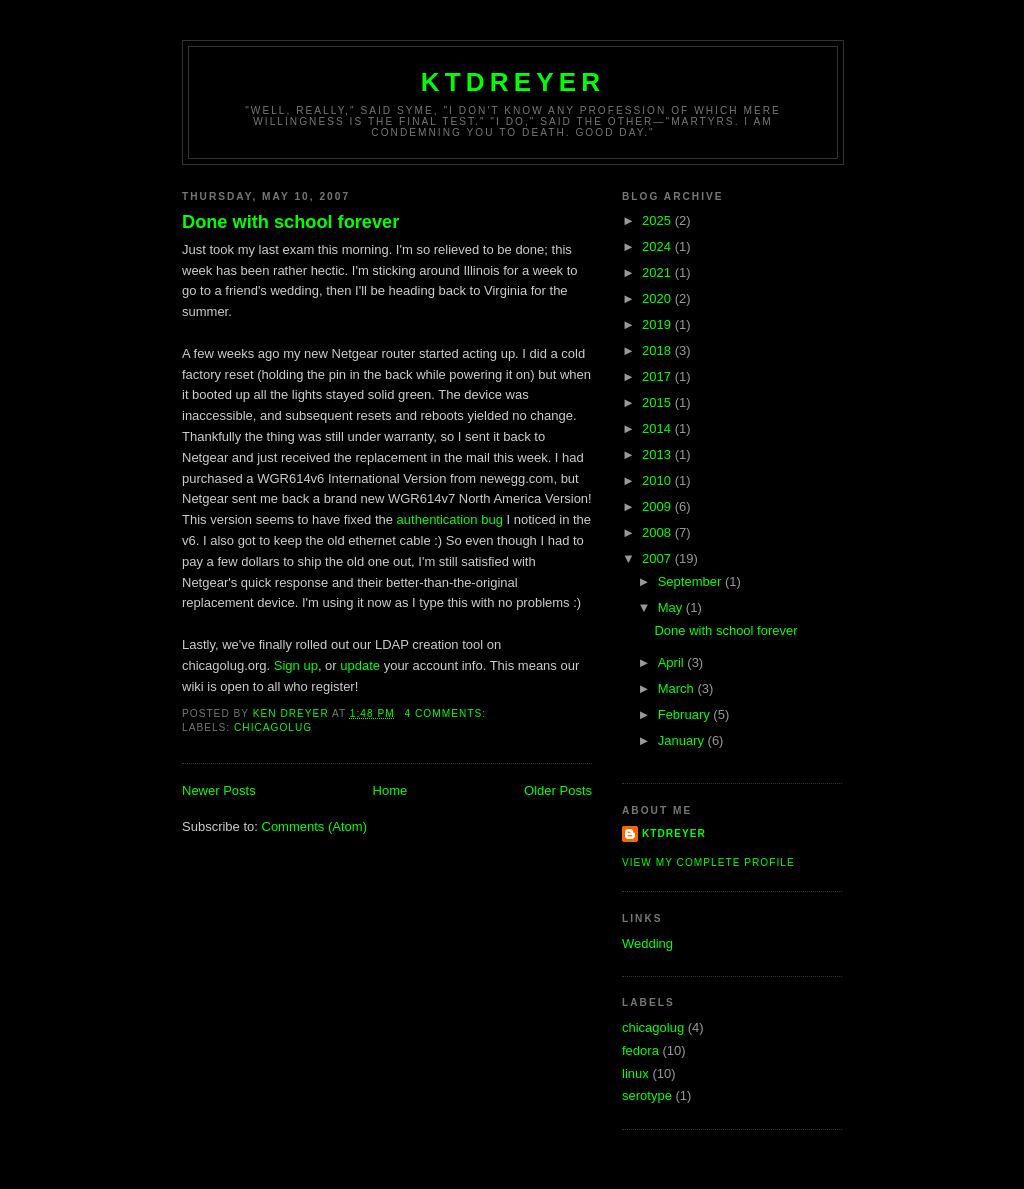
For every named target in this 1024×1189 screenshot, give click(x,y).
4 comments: (447, 713)
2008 (658, 532)
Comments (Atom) (314, 826)
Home (390, 790)
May (672, 607)
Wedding (647, 943)
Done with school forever (290, 222)
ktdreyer (513, 82)
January (683, 740)
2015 (658, 402)
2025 (658, 220)
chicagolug (273, 727)
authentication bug (450, 519)
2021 (658, 272)
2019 (658, 324)
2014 (658, 428)
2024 (658, 246)
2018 (658, 350)
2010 (658, 480)
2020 (658, 298)
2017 (658, 376)
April (673, 662)
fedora (640, 1050)
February (686, 714)
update (360, 665)
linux (635, 1073)
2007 (658, 558)
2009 (658, 506)
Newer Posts (219, 790)
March (678, 688)
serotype (647, 1095)
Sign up (296, 665)
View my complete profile (708, 862)
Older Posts (558, 790)
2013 (658, 454)
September (691, 581)
